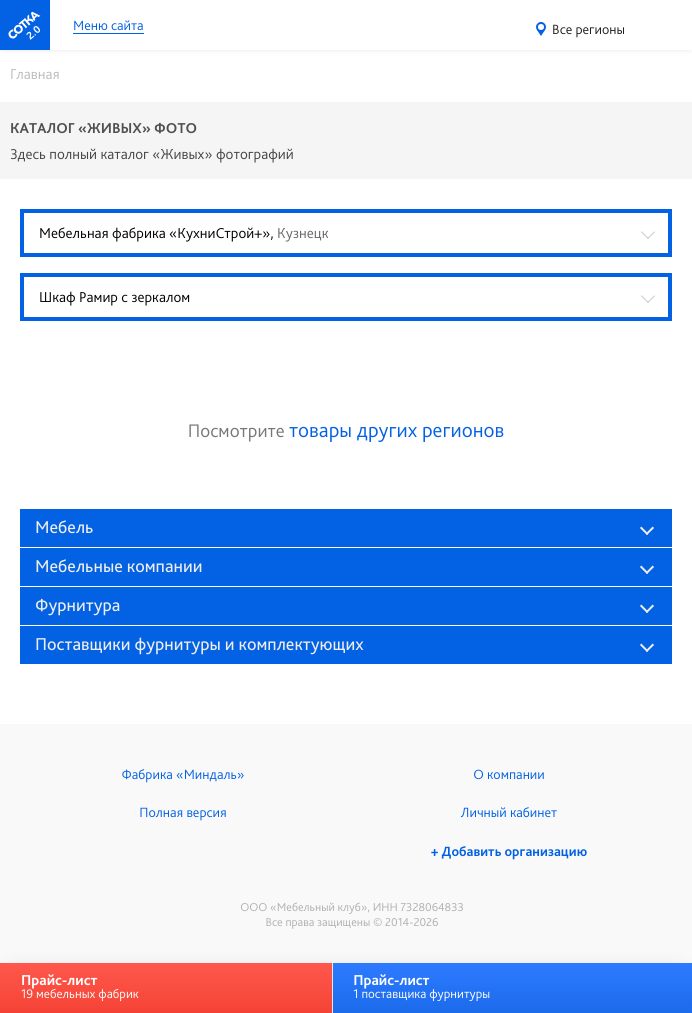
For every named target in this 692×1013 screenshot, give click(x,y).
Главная (35, 74)
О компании (508, 775)
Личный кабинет (509, 813)
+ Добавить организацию (509, 852)
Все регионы (588, 30)
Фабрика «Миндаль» (183, 775)
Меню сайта (108, 26)
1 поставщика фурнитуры (421, 986)
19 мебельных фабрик (80, 986)
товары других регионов (396, 430)
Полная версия (182, 813)
